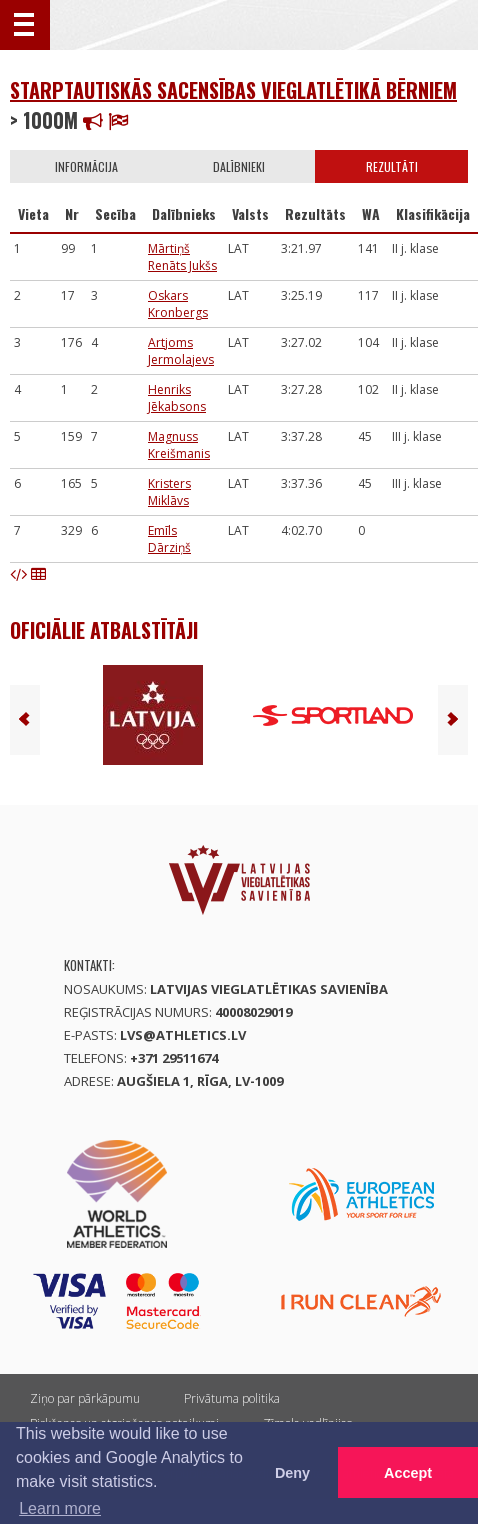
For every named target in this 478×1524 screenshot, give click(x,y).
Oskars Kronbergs (178, 304)
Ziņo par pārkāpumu (85, 1398)
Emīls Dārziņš (169, 539)
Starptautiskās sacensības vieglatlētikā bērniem (233, 90)
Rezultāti (392, 166)
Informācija (86, 166)
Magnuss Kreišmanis (179, 445)
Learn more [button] (60, 1508)
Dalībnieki (239, 166)
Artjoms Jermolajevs (181, 351)
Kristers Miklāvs (169, 492)
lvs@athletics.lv (183, 1035)
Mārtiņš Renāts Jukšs (182, 257)
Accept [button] (408, 1473)
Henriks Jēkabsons (177, 398)
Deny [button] (292, 1473)
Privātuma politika (232, 1398)
